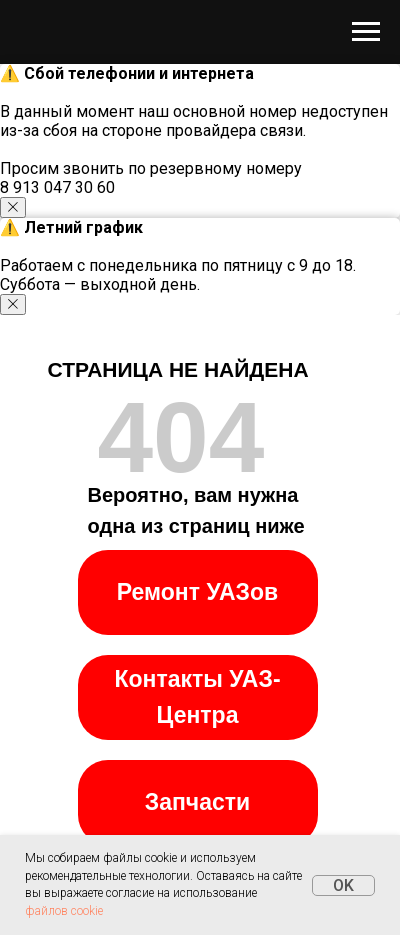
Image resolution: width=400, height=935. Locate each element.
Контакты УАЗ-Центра (197, 697)
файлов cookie (64, 911)
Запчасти (197, 802)
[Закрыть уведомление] (13, 207)
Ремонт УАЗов (197, 592)
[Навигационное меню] (366, 32)
